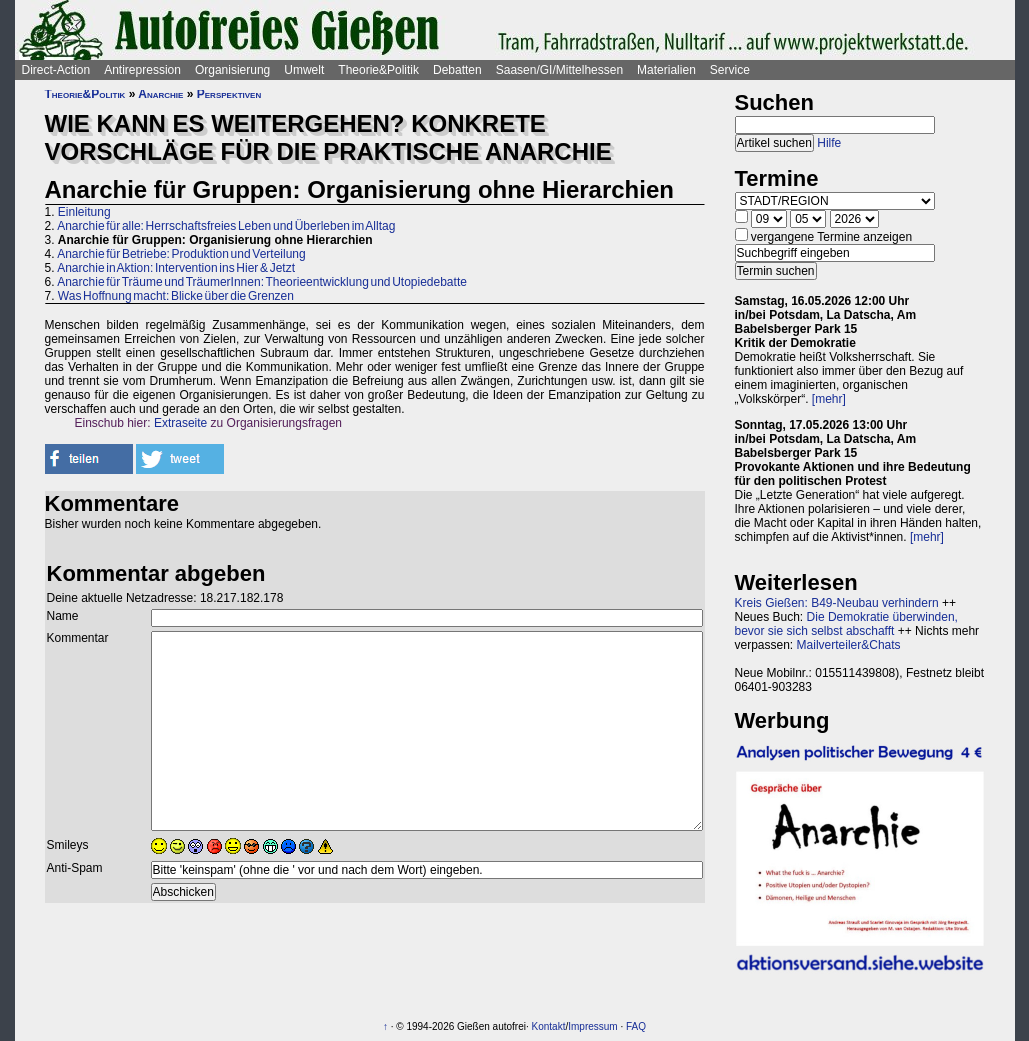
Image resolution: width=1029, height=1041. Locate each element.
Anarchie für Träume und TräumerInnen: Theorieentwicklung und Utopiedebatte (262, 282)
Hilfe (829, 143)
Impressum (592, 1026)
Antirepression (142, 70)
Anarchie (160, 94)
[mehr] (829, 399)
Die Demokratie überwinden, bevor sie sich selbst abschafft (846, 624)
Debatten (457, 70)
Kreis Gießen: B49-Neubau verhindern (837, 603)
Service (730, 70)
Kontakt (549, 1026)
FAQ (636, 1026)
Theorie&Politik (378, 70)
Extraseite (180, 423)
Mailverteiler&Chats (849, 645)
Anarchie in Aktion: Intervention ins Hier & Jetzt (176, 268)
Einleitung (84, 212)
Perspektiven (229, 94)
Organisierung (232, 70)
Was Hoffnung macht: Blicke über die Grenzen (176, 296)
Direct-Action (56, 70)
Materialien (666, 70)
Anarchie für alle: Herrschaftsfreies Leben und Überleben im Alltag (226, 226)
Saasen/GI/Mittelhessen (559, 70)
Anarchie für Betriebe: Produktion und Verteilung (181, 254)
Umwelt (304, 70)
